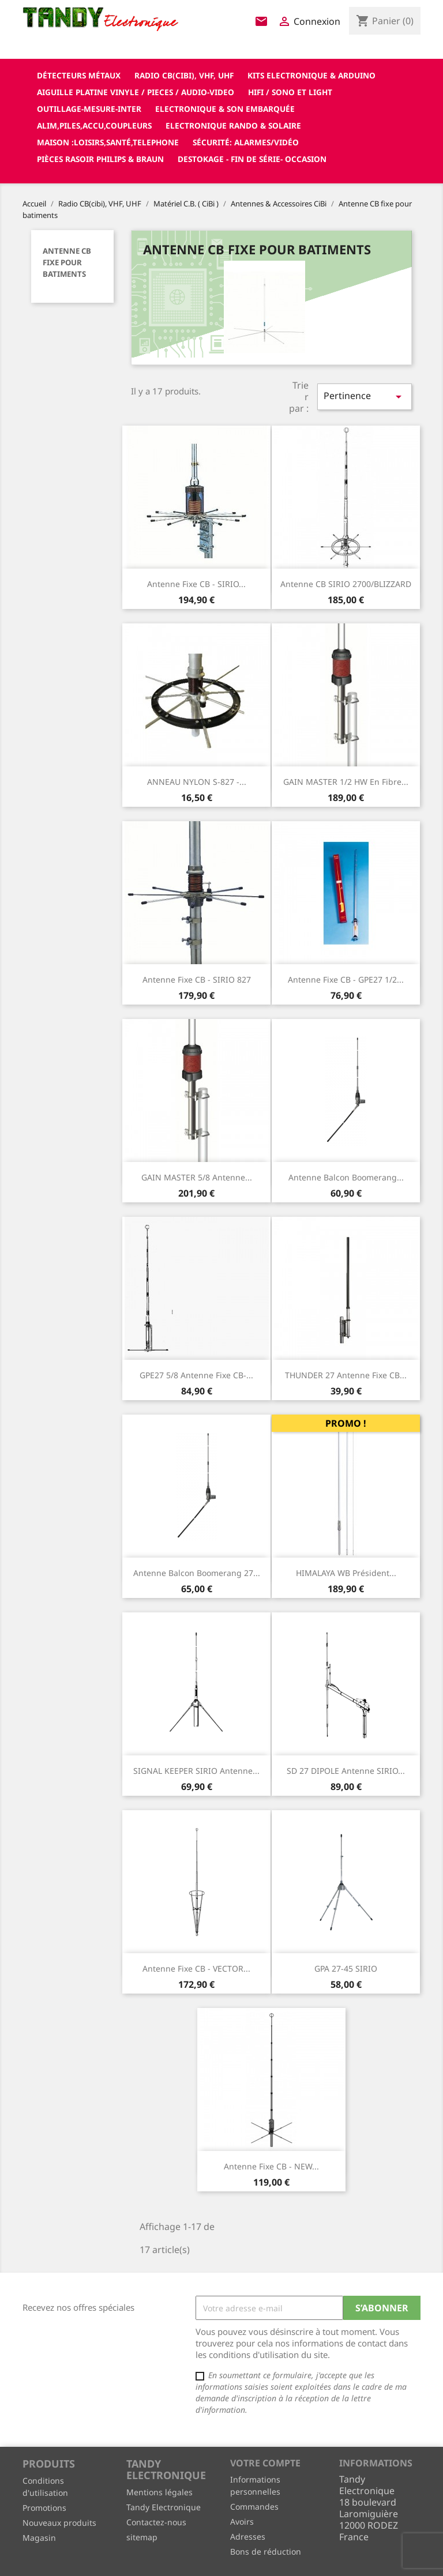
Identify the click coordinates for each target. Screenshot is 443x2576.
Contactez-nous (156, 2522)
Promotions (44, 2507)
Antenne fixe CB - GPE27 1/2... (346, 979)
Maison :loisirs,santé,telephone (108, 142)
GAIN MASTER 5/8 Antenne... (196, 1177)
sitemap (141, 2537)
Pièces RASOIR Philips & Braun (100, 158)
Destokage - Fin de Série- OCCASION (252, 158)
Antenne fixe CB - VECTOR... (196, 1968)
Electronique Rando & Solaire (233, 125)
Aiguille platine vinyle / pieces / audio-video (135, 92)
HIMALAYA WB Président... (346, 1572)
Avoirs (242, 2521)
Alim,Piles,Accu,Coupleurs (94, 125)
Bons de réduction (265, 2551)
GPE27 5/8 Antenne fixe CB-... (196, 1375)
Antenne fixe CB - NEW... (271, 2166)
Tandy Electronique (163, 2507)
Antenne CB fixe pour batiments (67, 262)
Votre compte (265, 2463)
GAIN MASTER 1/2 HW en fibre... (345, 781)
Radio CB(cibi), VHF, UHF (184, 75)
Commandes (254, 2506)
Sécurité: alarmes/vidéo (246, 142)
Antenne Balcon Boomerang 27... (196, 1572)
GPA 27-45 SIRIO (345, 1968)
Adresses (247, 2536)
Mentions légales (159, 2492)
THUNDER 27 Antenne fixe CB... (346, 1375)
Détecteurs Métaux (79, 75)
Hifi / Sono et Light (290, 92)
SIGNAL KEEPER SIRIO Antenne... (196, 1770)
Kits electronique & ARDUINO (311, 75)
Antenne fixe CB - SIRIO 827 (196, 979)
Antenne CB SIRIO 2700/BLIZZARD (345, 583)
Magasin (39, 2537)
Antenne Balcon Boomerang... (346, 1177)
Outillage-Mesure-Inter (89, 108)
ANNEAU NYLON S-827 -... (196, 781)
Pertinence (365, 396)
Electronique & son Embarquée (225, 108)
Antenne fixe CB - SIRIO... (196, 583)
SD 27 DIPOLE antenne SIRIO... (346, 1770)
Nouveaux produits (59, 2522)
